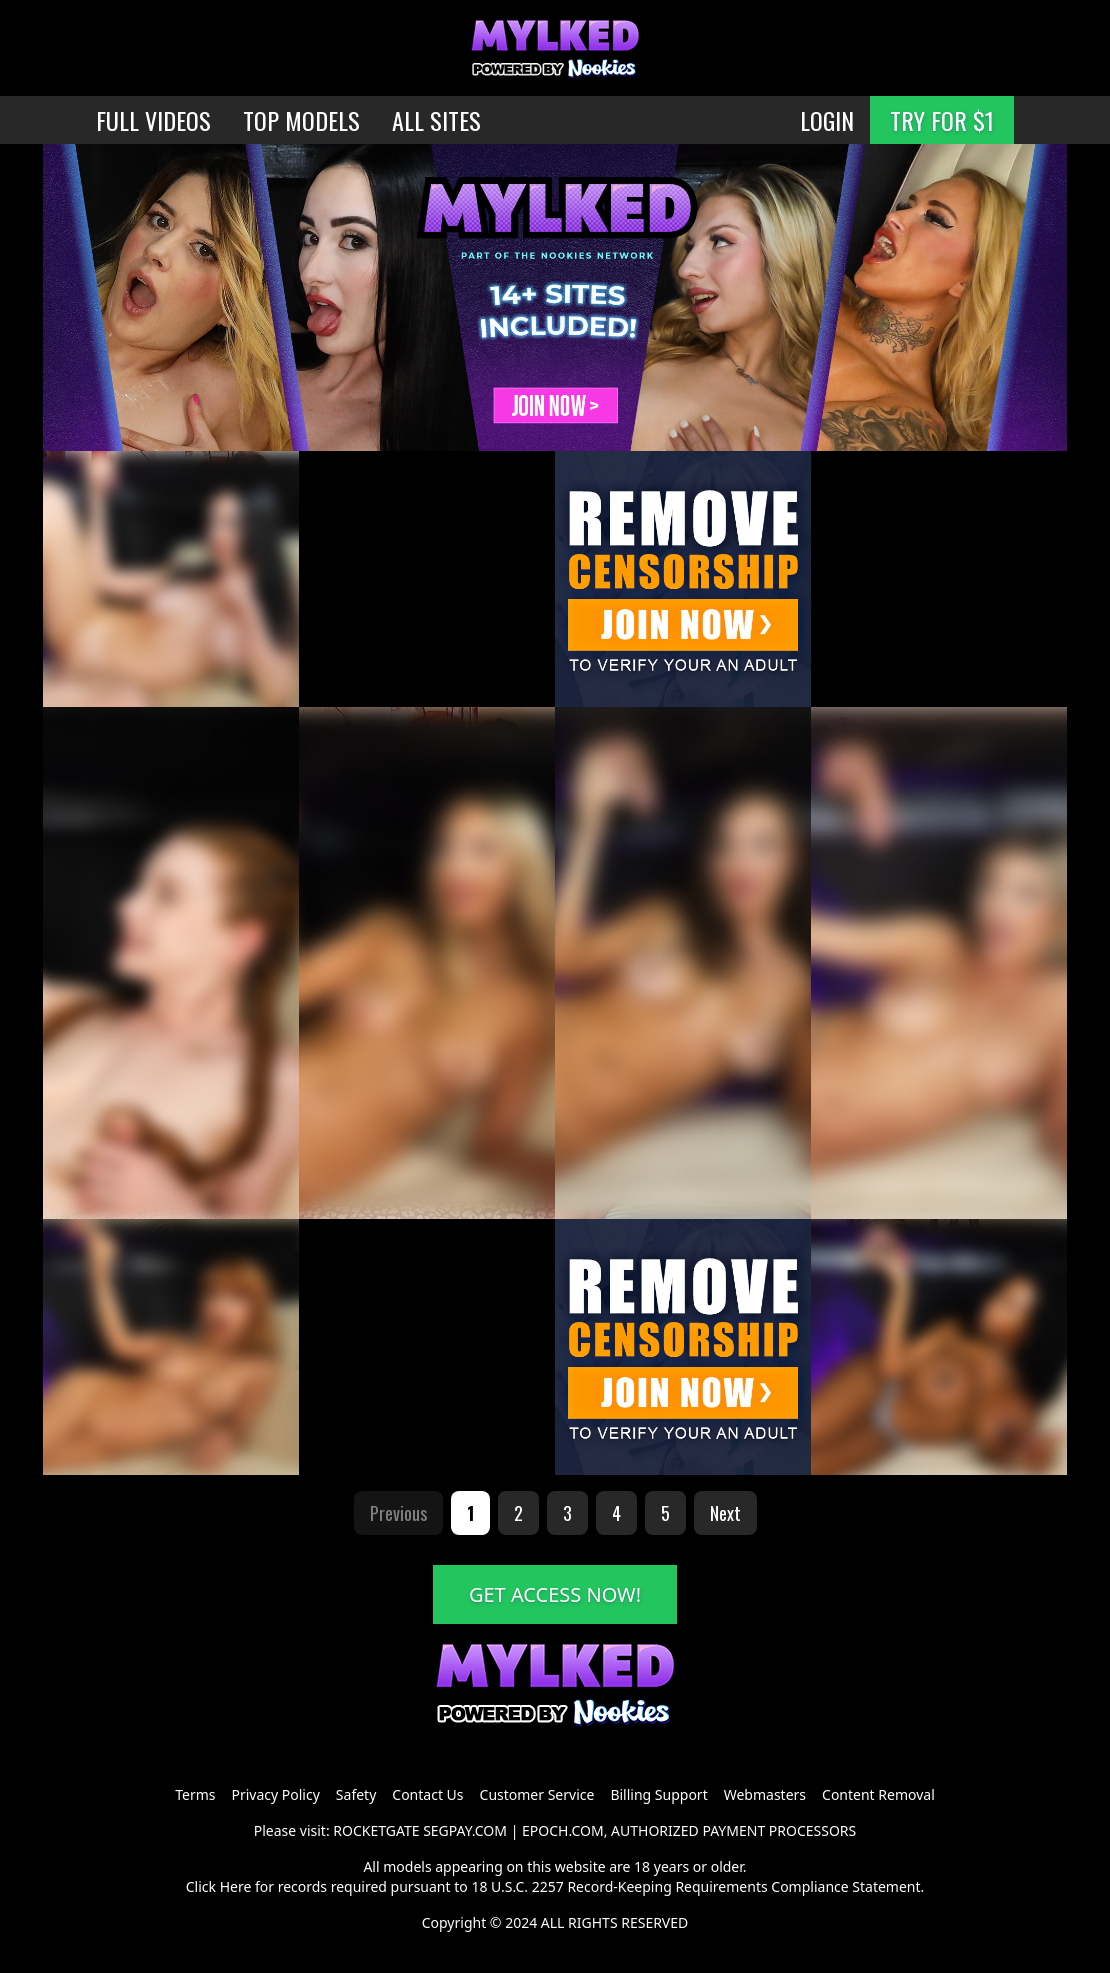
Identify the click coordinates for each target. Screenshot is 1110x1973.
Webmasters (765, 1794)
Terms (195, 1794)
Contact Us (427, 1794)
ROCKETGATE (376, 1830)
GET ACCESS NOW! (555, 1594)
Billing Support (658, 1794)
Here (236, 1886)
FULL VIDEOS (153, 120)
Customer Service (537, 1794)
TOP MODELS (301, 120)
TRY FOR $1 (942, 120)
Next (725, 1513)
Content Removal (878, 1794)
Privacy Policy (275, 1794)
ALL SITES (436, 120)
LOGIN (827, 120)
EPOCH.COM (563, 1830)
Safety (356, 1794)
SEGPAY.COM (465, 1830)
